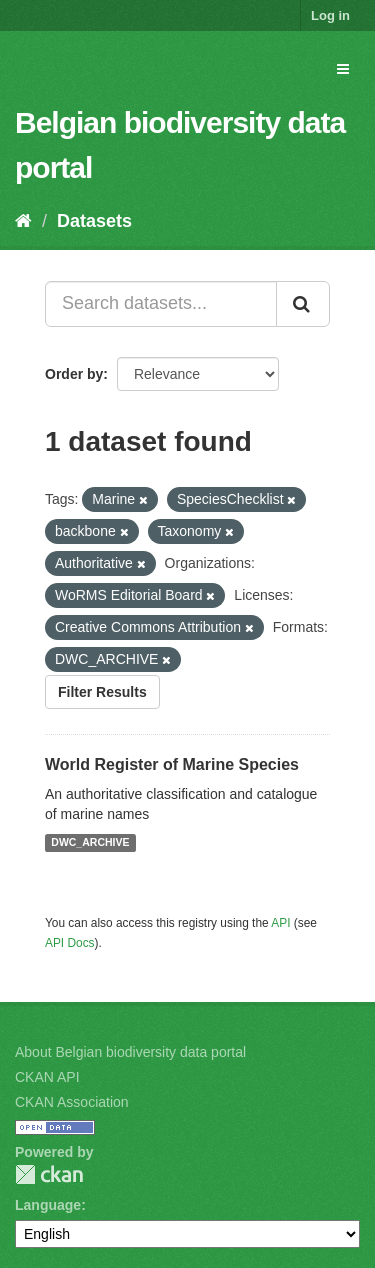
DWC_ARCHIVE (90, 843)
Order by (74, 374)
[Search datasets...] (161, 304)
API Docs (70, 943)
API (280, 923)
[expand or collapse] (343, 69)
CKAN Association (72, 1102)
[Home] (23, 221)
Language (48, 1205)
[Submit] (303, 304)
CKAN (49, 1174)
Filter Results (102, 692)
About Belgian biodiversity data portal (130, 1052)
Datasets (94, 221)
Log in (330, 15)
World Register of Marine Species (172, 764)
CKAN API (47, 1077)
